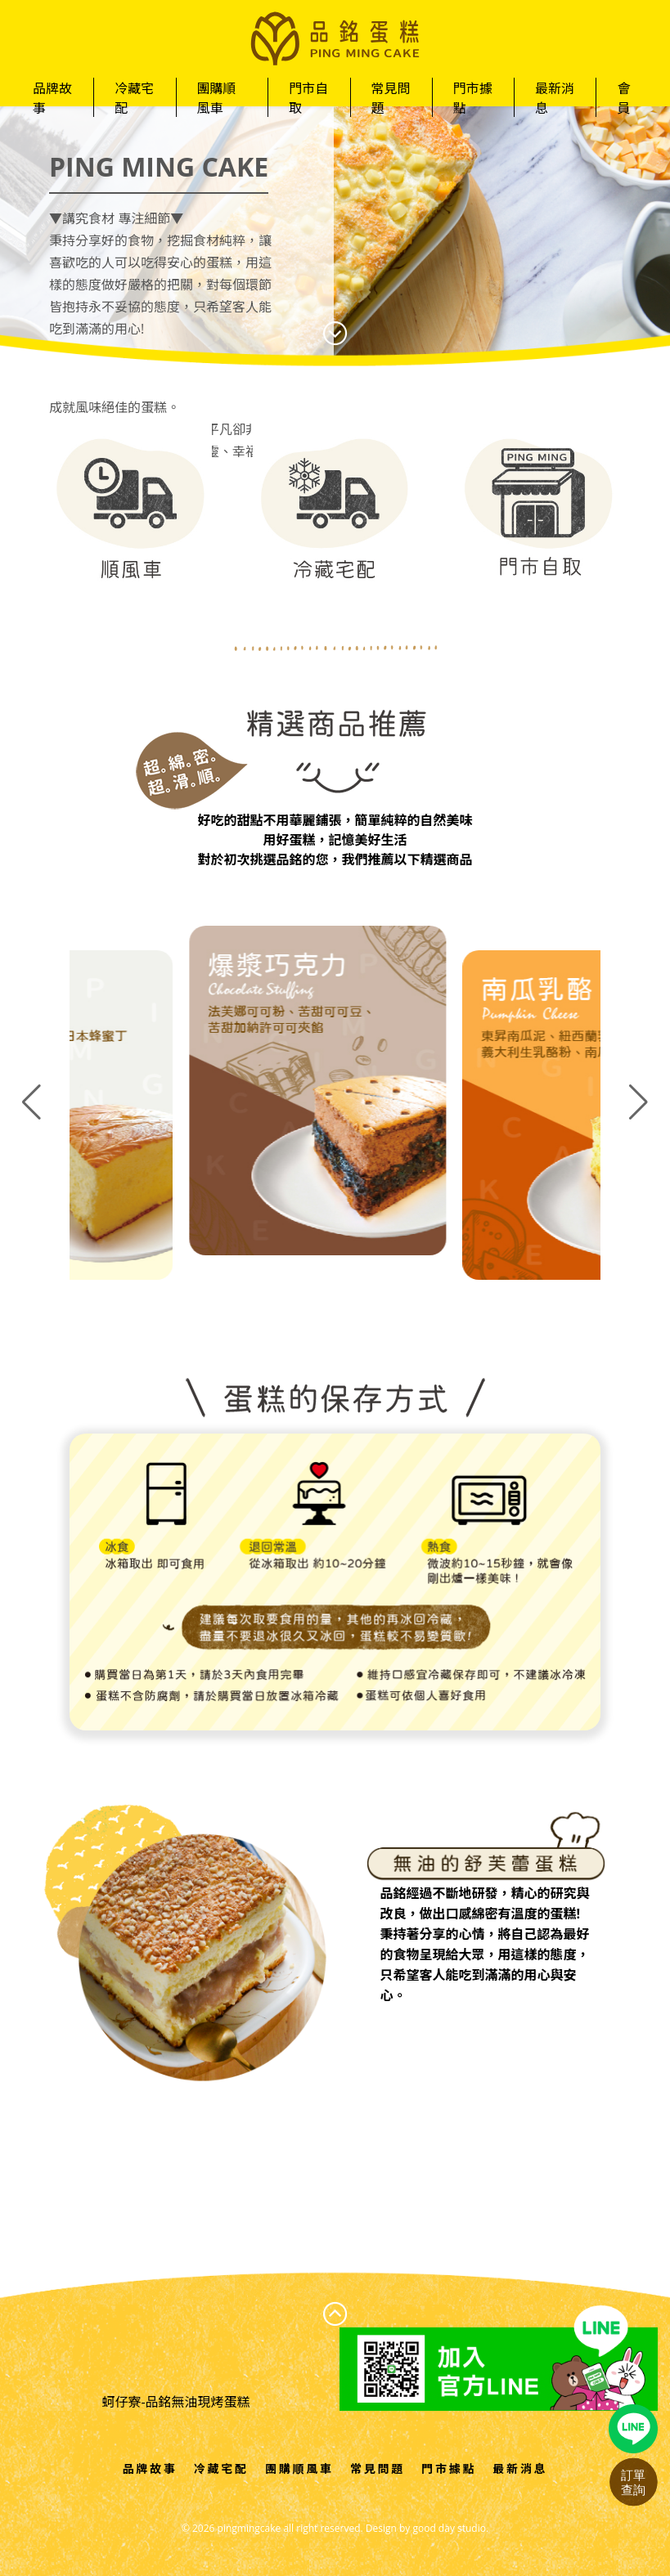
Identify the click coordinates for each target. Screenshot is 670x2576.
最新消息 (554, 98)
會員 (623, 98)
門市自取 (308, 98)
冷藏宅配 (134, 98)
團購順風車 (216, 98)
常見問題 (391, 98)
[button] (638, 1102)
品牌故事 (52, 98)
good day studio (449, 2528)
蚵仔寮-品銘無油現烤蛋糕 (175, 2402)
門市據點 (472, 98)
